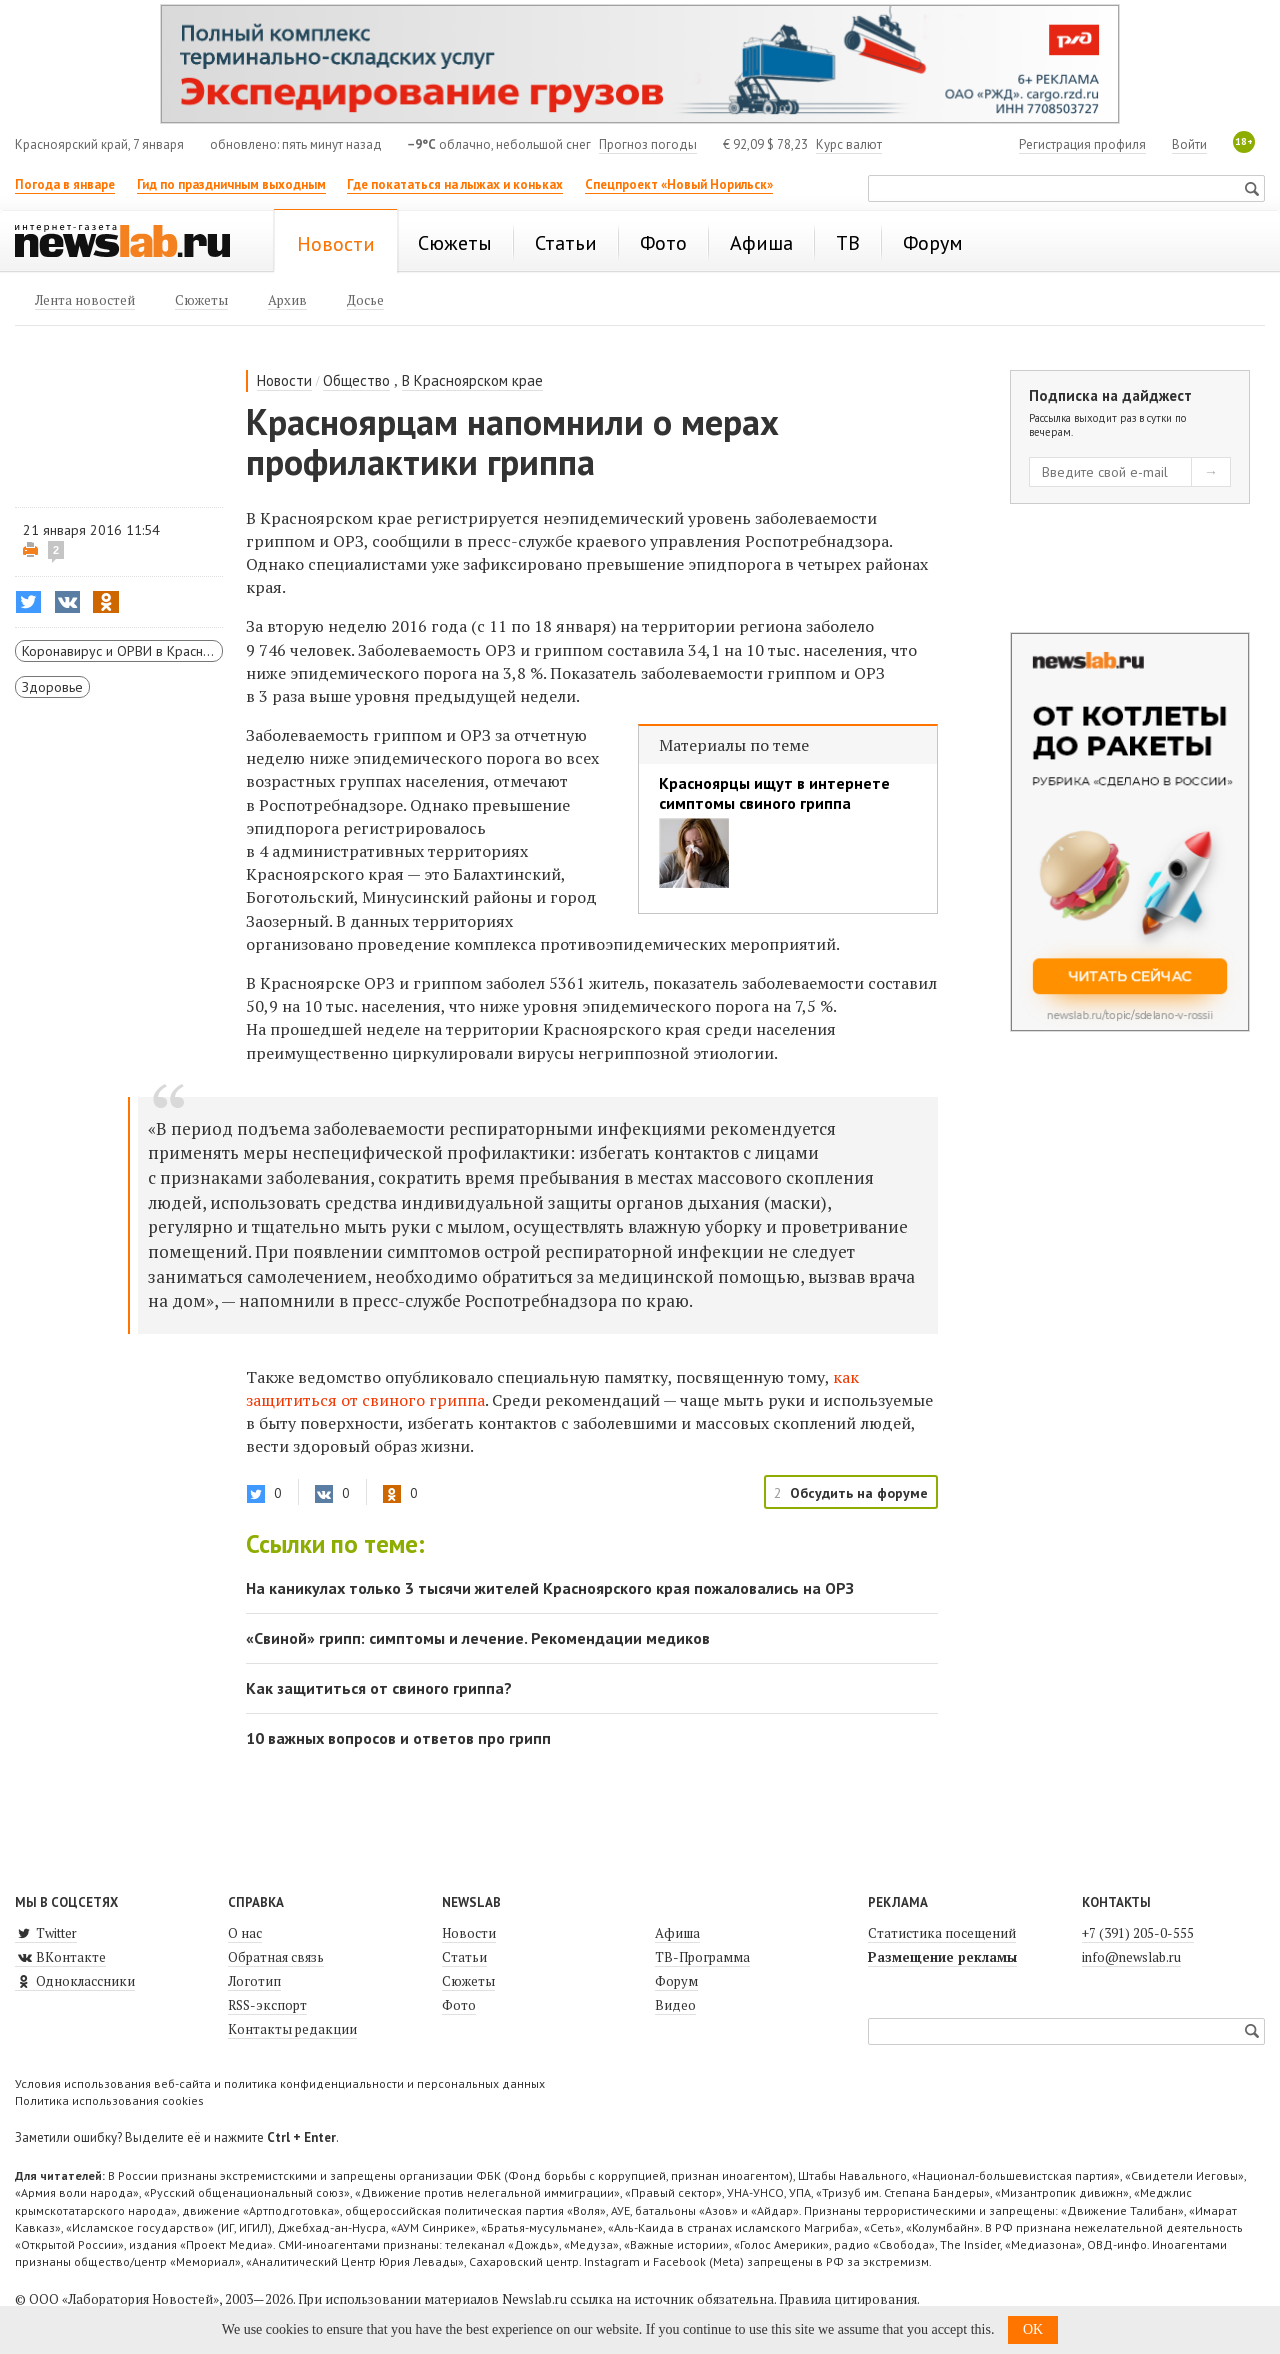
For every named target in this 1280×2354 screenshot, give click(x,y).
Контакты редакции (292, 2029)
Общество (356, 380)
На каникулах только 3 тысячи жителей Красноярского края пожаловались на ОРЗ (550, 1588)
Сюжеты (468, 1981)
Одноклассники (75, 1981)
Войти (1189, 144)
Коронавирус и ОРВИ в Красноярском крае (122, 651)
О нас (245, 1933)
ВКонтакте (60, 1957)
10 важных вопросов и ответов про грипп (398, 1738)
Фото (459, 2005)
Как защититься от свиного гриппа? (379, 1688)
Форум (676, 1981)
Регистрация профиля (1082, 144)
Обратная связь (276, 1957)
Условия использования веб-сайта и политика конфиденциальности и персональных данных (280, 2083)
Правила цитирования (848, 2299)
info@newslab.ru (1131, 1957)
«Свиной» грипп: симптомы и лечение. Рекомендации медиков (478, 1638)
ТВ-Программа (702, 1957)
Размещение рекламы (942, 1957)
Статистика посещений (942, 1933)
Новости (284, 380)
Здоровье (52, 687)
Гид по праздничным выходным (231, 184)
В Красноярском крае (472, 380)
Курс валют (849, 144)
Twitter (46, 1933)
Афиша (677, 1933)
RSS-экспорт (267, 2005)
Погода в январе (65, 184)
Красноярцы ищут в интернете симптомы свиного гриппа (774, 793)
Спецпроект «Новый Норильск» (679, 184)
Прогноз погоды (648, 144)
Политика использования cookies (109, 2100)
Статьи (464, 1957)
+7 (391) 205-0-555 (1138, 1933)
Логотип (254, 1981)
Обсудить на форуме (859, 1493)
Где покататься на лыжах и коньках (455, 184)
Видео (675, 2005)
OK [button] (1033, 2329)
